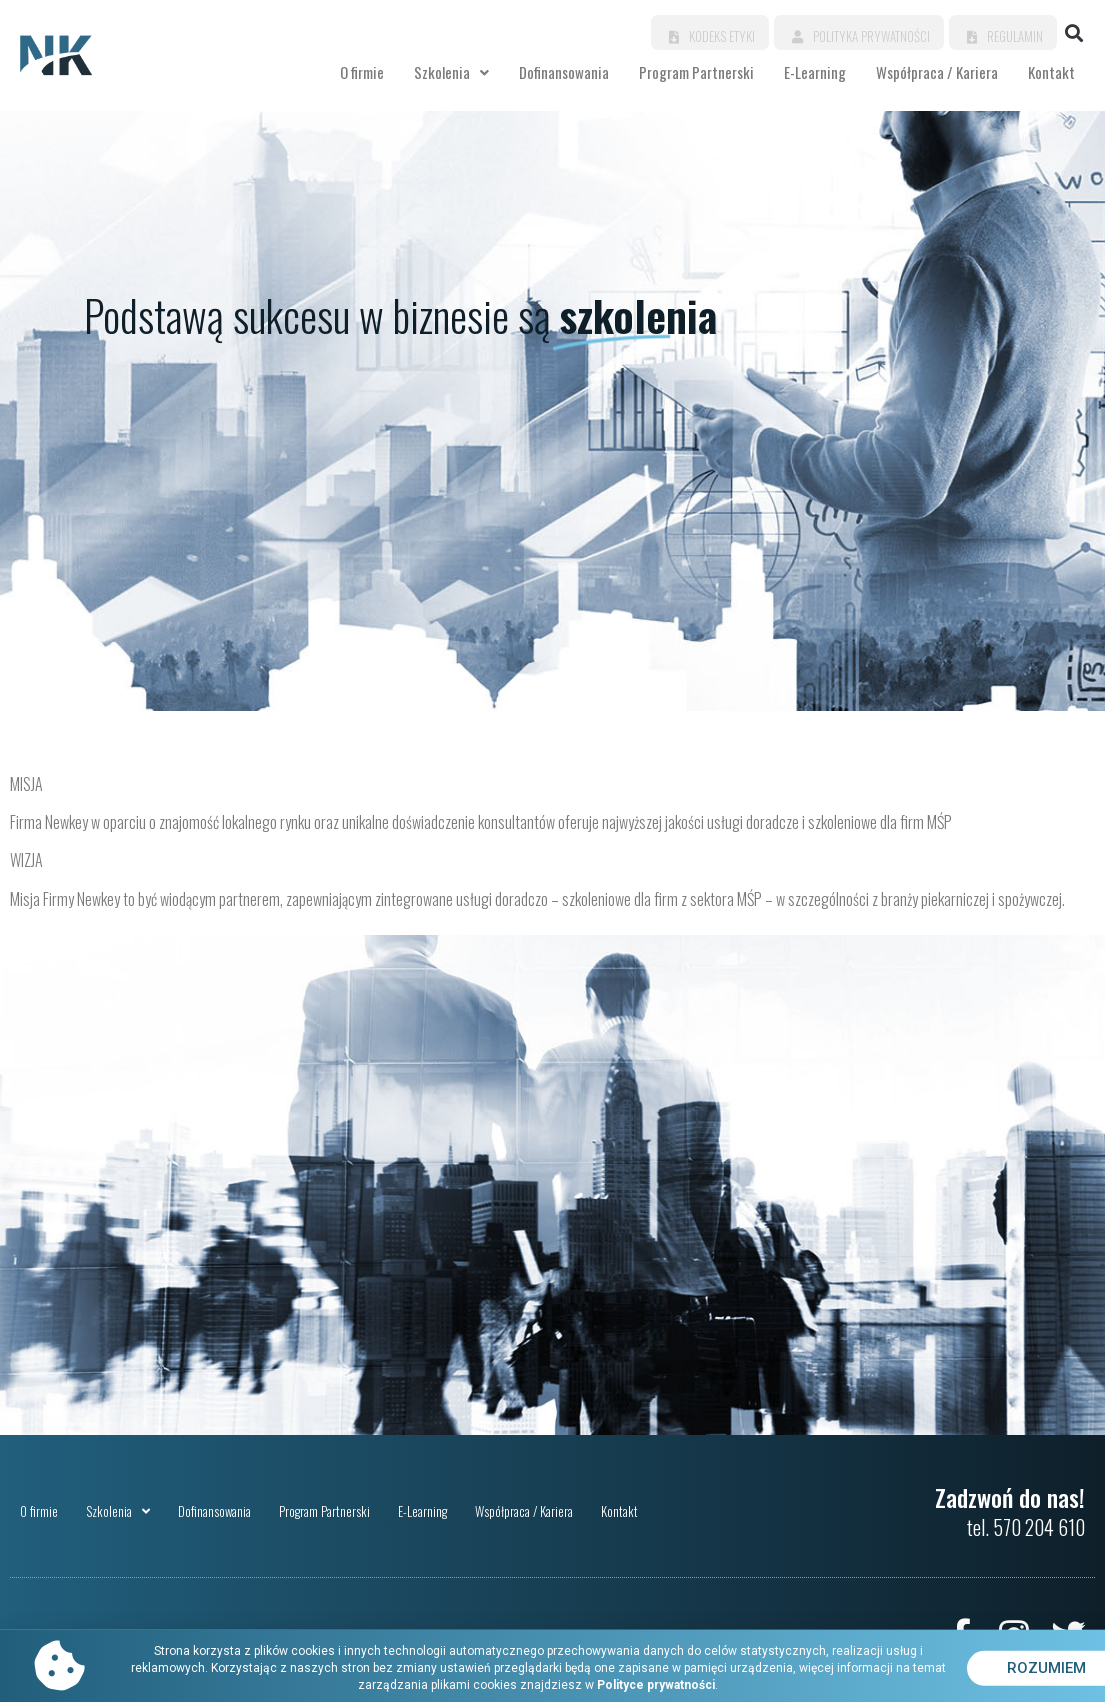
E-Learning (815, 72)
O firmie (362, 72)
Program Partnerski (696, 72)
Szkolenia (451, 72)
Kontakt (1051, 72)
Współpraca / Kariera (937, 72)
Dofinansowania (564, 72)
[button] (1073, 32)
